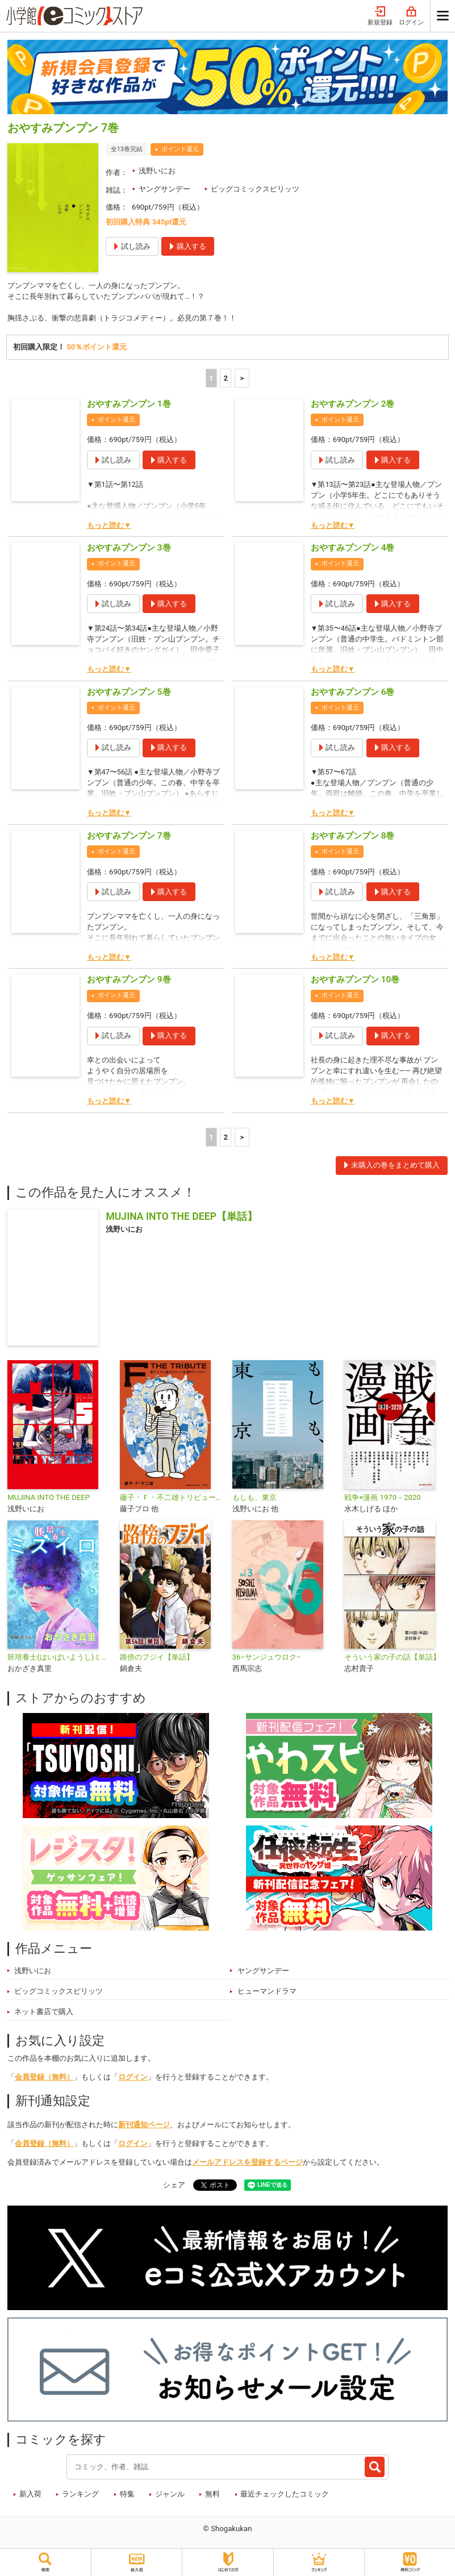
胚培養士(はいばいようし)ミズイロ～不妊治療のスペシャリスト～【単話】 (59, 1658)
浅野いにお (157, 170)
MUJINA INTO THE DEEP (48, 1499)
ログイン (411, 16)
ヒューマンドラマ (267, 1993)
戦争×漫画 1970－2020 (382, 1499)
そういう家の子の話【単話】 (392, 1658)
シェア (174, 2186)
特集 (127, 2495)
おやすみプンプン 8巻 (353, 837)
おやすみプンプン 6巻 (353, 693)
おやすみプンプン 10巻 (355, 981)
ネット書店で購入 (43, 2013)
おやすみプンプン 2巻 (353, 406)
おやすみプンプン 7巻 (129, 837)
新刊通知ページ (144, 2126)
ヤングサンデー (164, 189)
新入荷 (30, 2495)
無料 (212, 2495)
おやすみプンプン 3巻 (129, 549)
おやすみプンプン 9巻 (129, 981)
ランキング (80, 2495)
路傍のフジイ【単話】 (157, 1658)
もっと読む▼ (109, 526)
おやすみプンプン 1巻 (129, 406)
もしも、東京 (254, 1499)
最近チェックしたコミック (284, 2495)
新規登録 (380, 16)
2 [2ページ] (225, 379)
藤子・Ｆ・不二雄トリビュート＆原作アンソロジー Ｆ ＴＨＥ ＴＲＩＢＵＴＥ (171, 1499)
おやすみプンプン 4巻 (353, 549)
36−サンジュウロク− (266, 1658)
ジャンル (170, 2495)
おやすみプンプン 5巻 (129, 693)
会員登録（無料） (44, 2078)
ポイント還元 (180, 149)
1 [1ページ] (211, 379)
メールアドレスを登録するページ (247, 2164)
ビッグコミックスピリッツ (255, 189)
